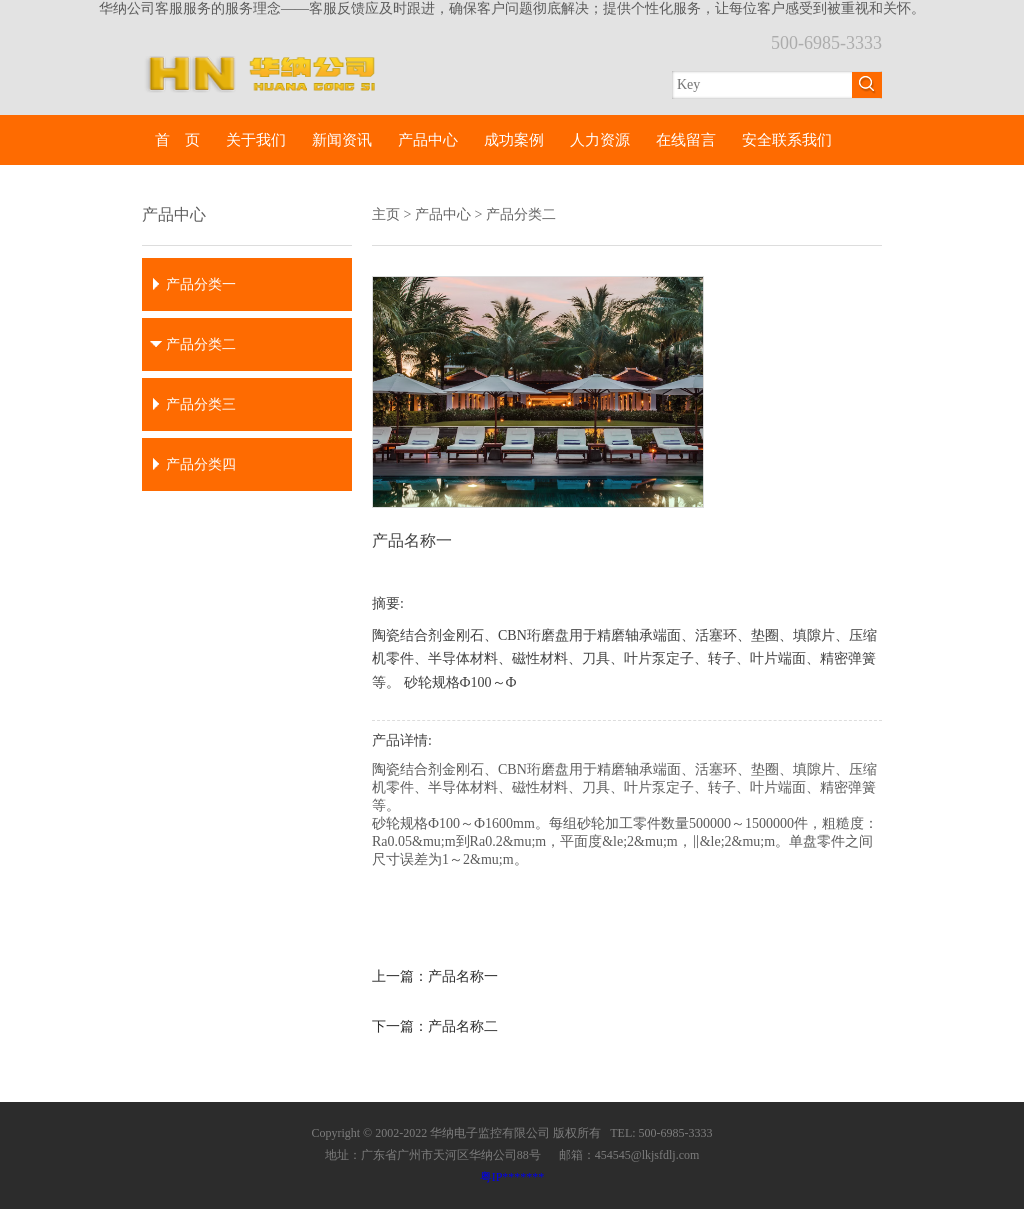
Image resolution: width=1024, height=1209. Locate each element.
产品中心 (428, 140)
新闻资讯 (342, 140)
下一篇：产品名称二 (435, 1026)
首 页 (177, 140)
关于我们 (256, 140)
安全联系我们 (787, 140)
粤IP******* (512, 1177)
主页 (386, 214)
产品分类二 (521, 214)
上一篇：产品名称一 (435, 976)
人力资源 (600, 140)
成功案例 (514, 140)
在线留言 (686, 140)
